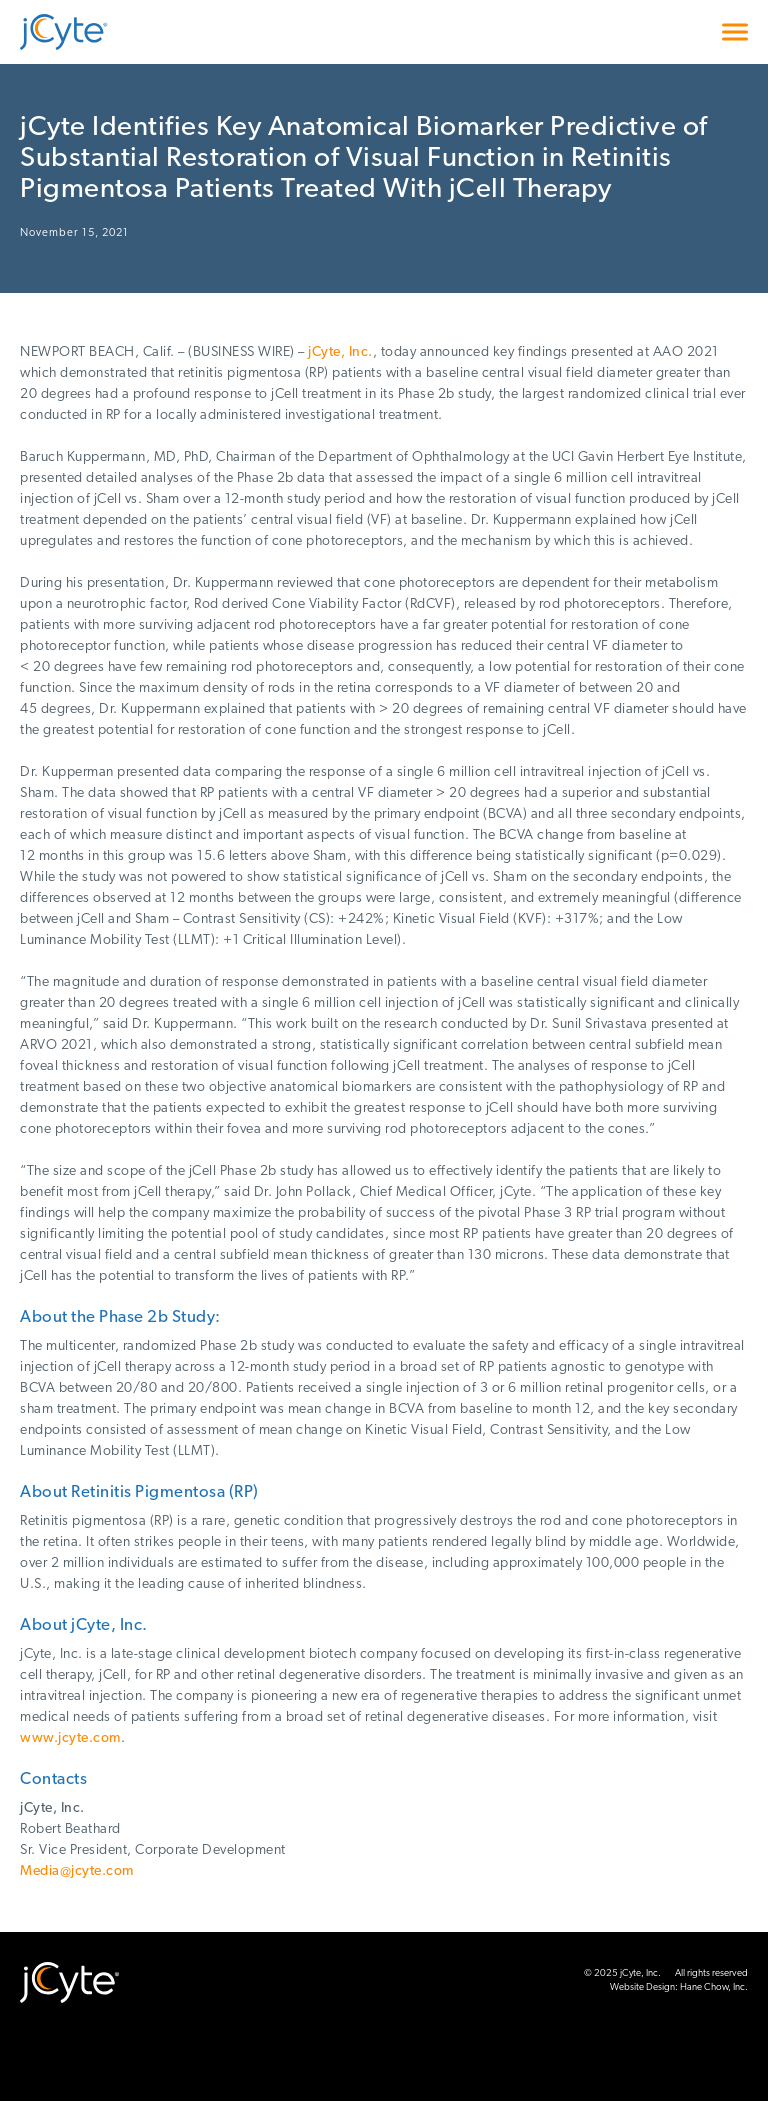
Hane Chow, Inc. (714, 1987)
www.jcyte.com (70, 1738)
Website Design (642, 1987)
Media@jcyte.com (77, 1871)
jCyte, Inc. (340, 352)
